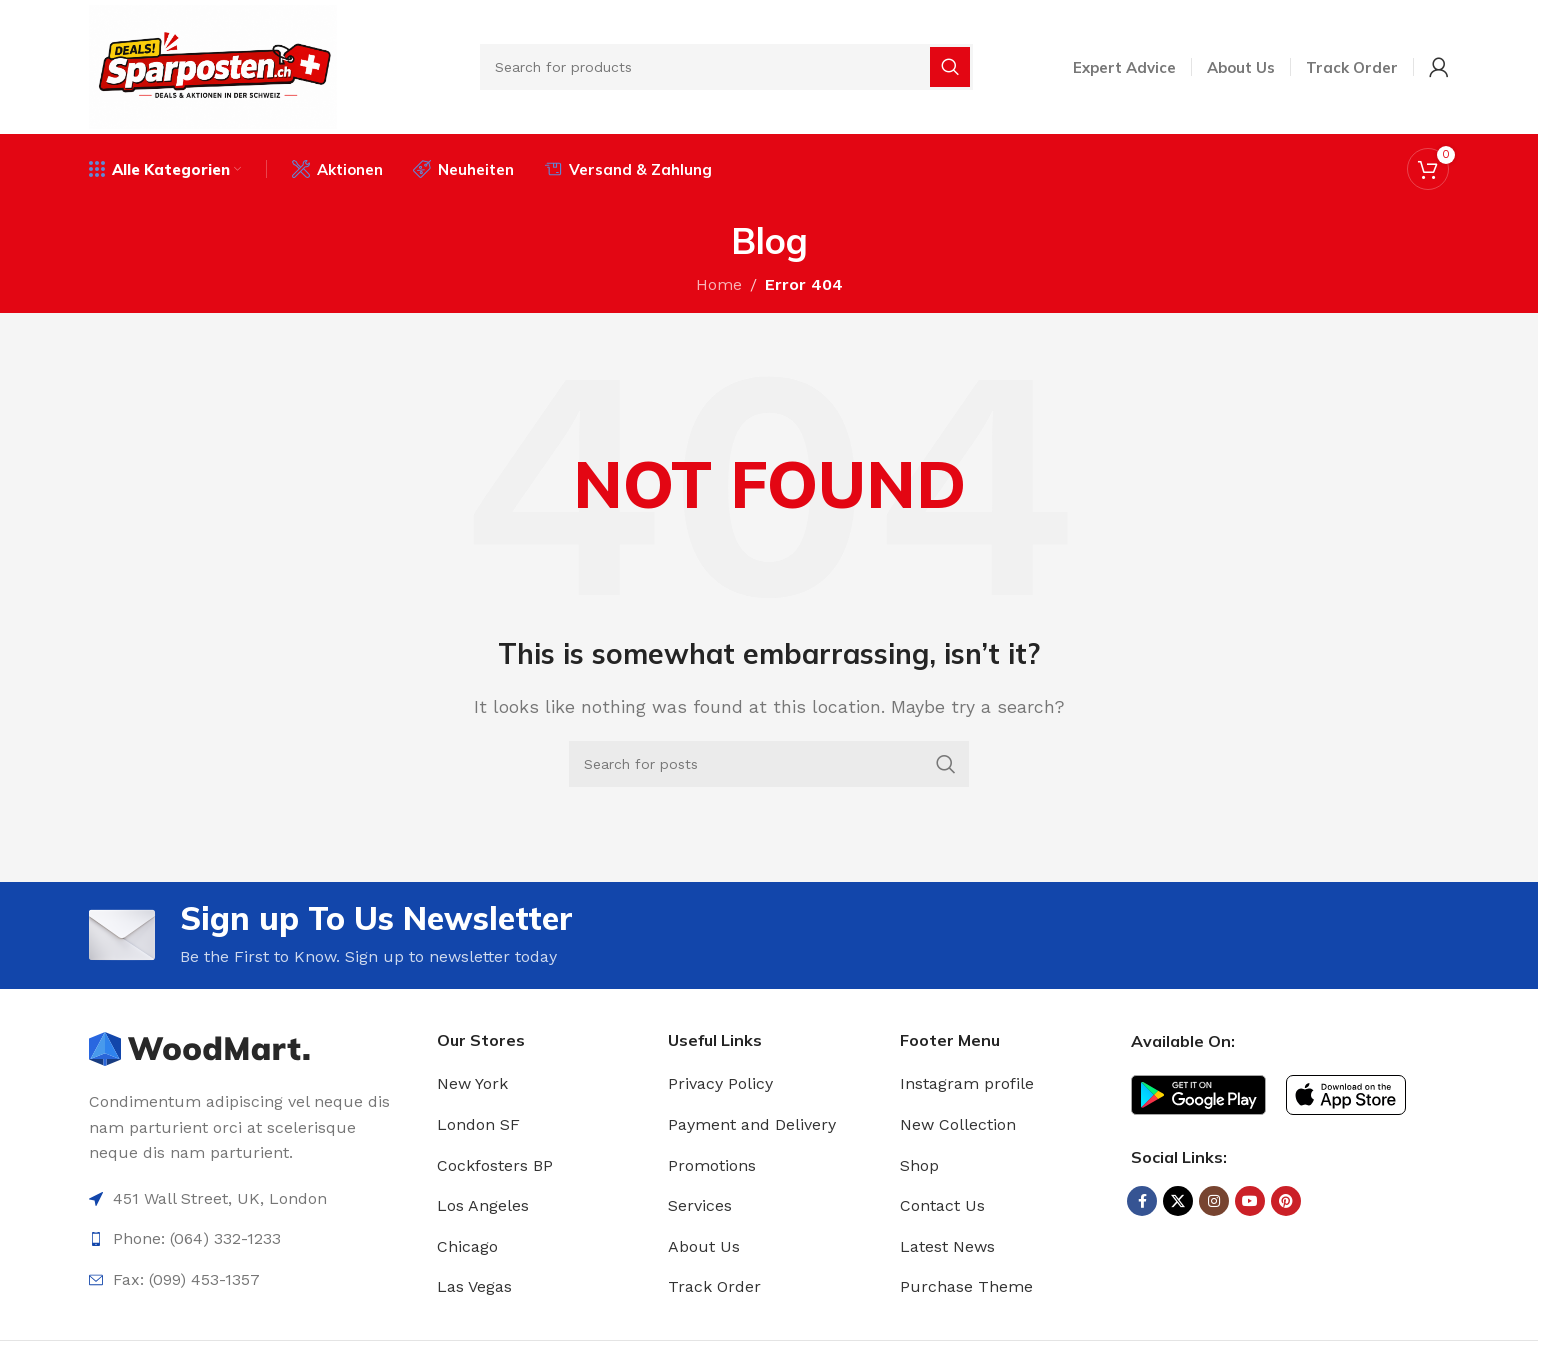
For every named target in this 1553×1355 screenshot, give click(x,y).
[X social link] (1178, 1201)
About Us (704, 1246)
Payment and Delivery (752, 1124)
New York (472, 1083)
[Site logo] (213, 65)
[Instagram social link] (1214, 1201)
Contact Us (942, 1205)
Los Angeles (483, 1205)
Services (700, 1205)
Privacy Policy (720, 1083)
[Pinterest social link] (1286, 1201)
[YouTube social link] (1250, 1201)
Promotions (712, 1165)
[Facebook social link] (1142, 1201)
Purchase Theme (966, 1286)
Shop (919, 1165)
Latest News (947, 1246)
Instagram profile (967, 1083)
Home (719, 284)
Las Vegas (474, 1286)
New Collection (958, 1124)
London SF (478, 1124)
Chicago (467, 1246)
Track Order (714, 1286)
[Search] (726, 67)
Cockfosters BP (495, 1165)
